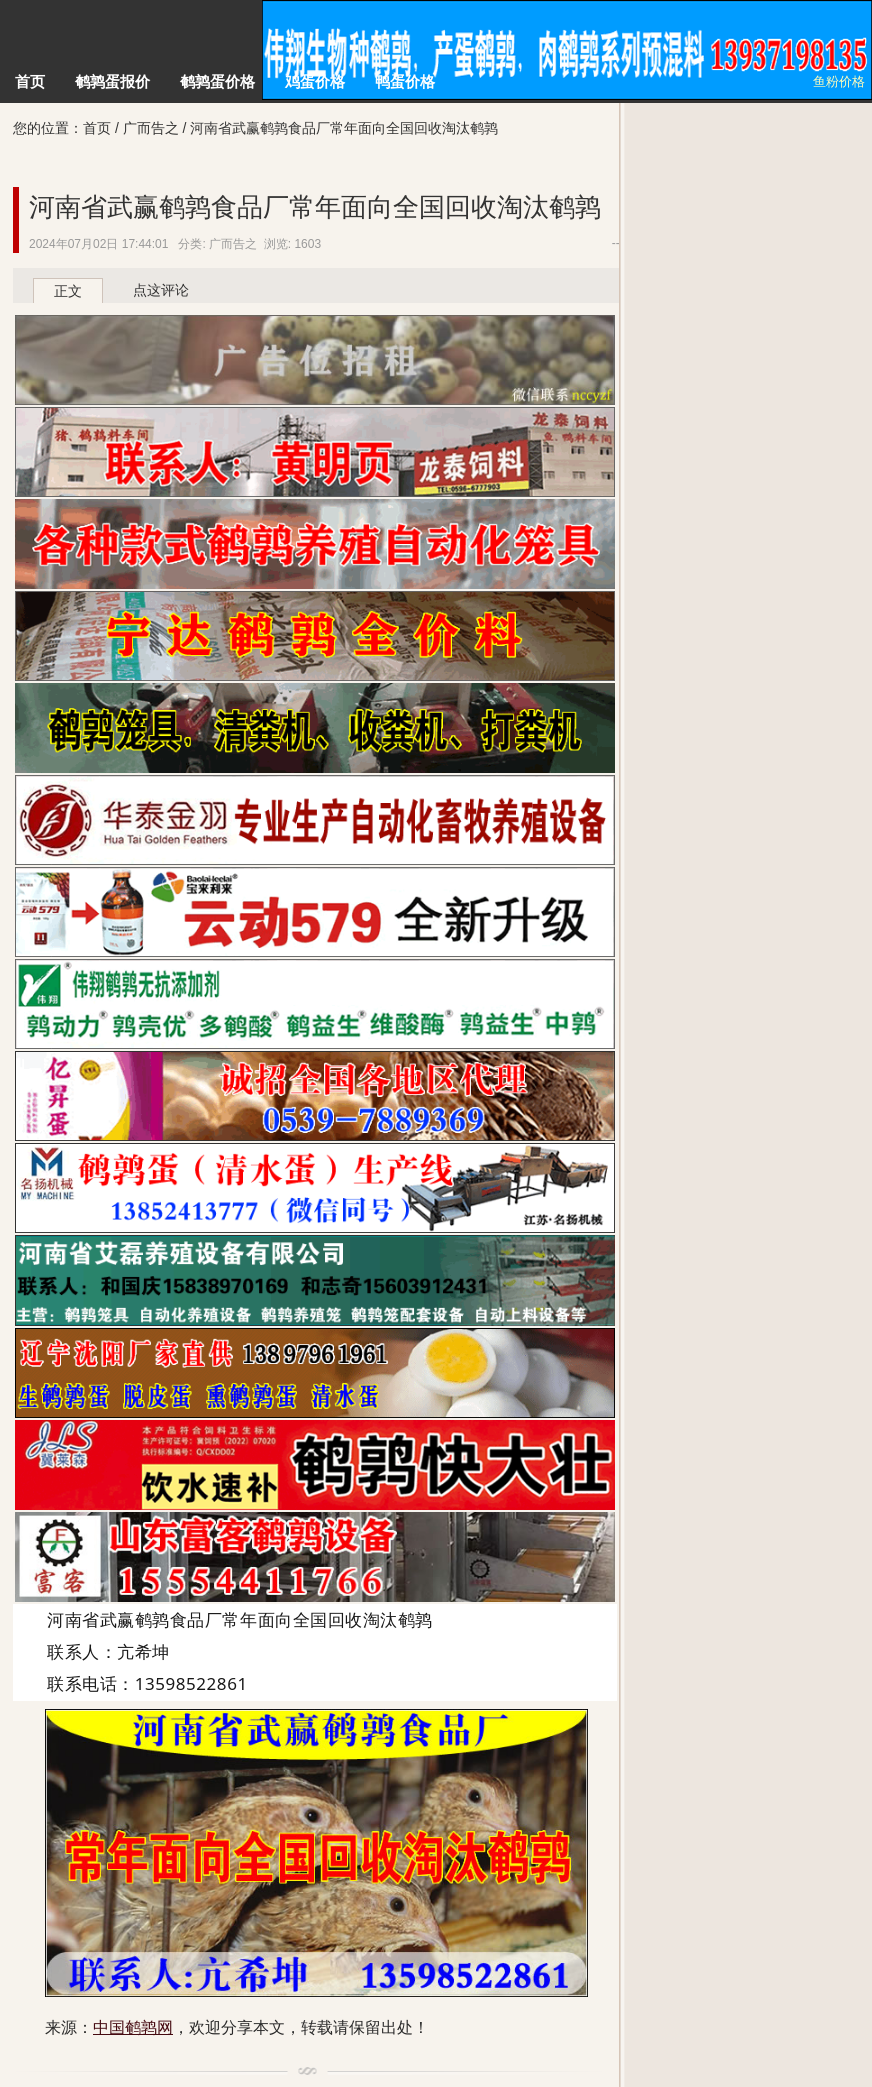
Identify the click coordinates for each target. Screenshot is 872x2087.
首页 (30, 81)
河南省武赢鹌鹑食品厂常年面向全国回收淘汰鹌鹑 (315, 207)
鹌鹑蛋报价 (112, 81)
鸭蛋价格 (405, 81)
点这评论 (161, 290)
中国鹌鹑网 (131, 50)
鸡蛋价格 (315, 81)
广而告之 (151, 128)
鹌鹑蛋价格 (217, 81)
